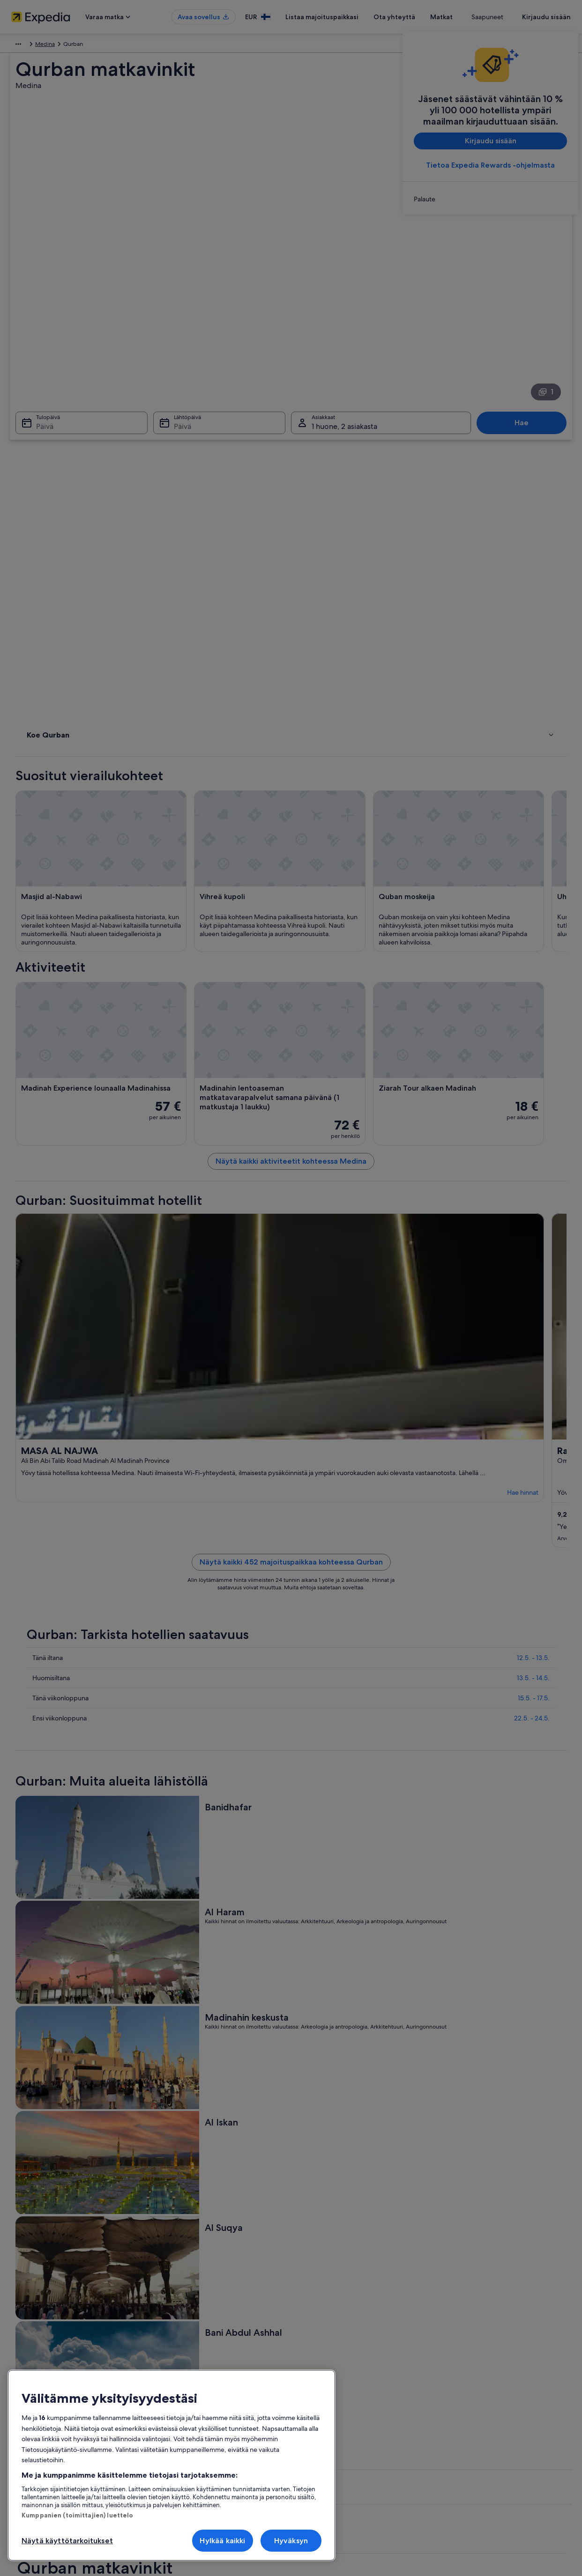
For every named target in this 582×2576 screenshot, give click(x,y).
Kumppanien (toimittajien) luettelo (77, 2515)
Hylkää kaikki (222, 2540)
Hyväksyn (291, 2540)
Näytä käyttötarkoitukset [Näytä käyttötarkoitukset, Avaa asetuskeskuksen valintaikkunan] (67, 2540)
